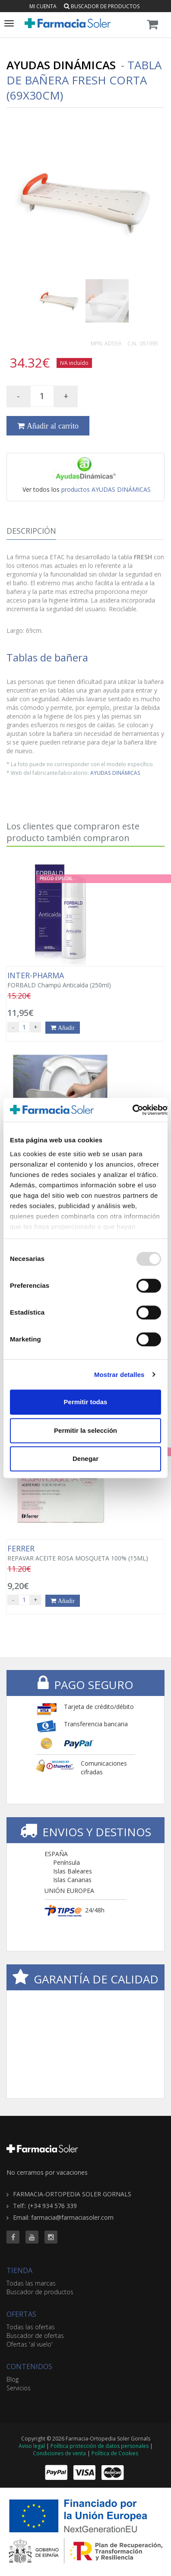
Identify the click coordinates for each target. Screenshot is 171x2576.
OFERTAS (21, 2314)
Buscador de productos (101, 6)
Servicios (18, 2388)
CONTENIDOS (29, 2366)
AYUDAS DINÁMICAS (115, 772)
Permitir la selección (85, 1430)
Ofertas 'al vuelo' (29, 2344)
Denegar (85, 1458)
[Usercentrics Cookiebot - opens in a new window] (132, 1110)
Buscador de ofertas (35, 2335)
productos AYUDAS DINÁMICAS (106, 489)
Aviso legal (32, 2446)
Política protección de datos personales (100, 2446)
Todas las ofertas (30, 2327)
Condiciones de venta (59, 2453)
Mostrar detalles (119, 1374)
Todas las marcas (31, 2283)
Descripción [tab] (31, 531)
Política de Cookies (115, 2453)
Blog (12, 2379)
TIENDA (19, 2270)
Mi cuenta (43, 6)
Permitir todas (86, 1402)
